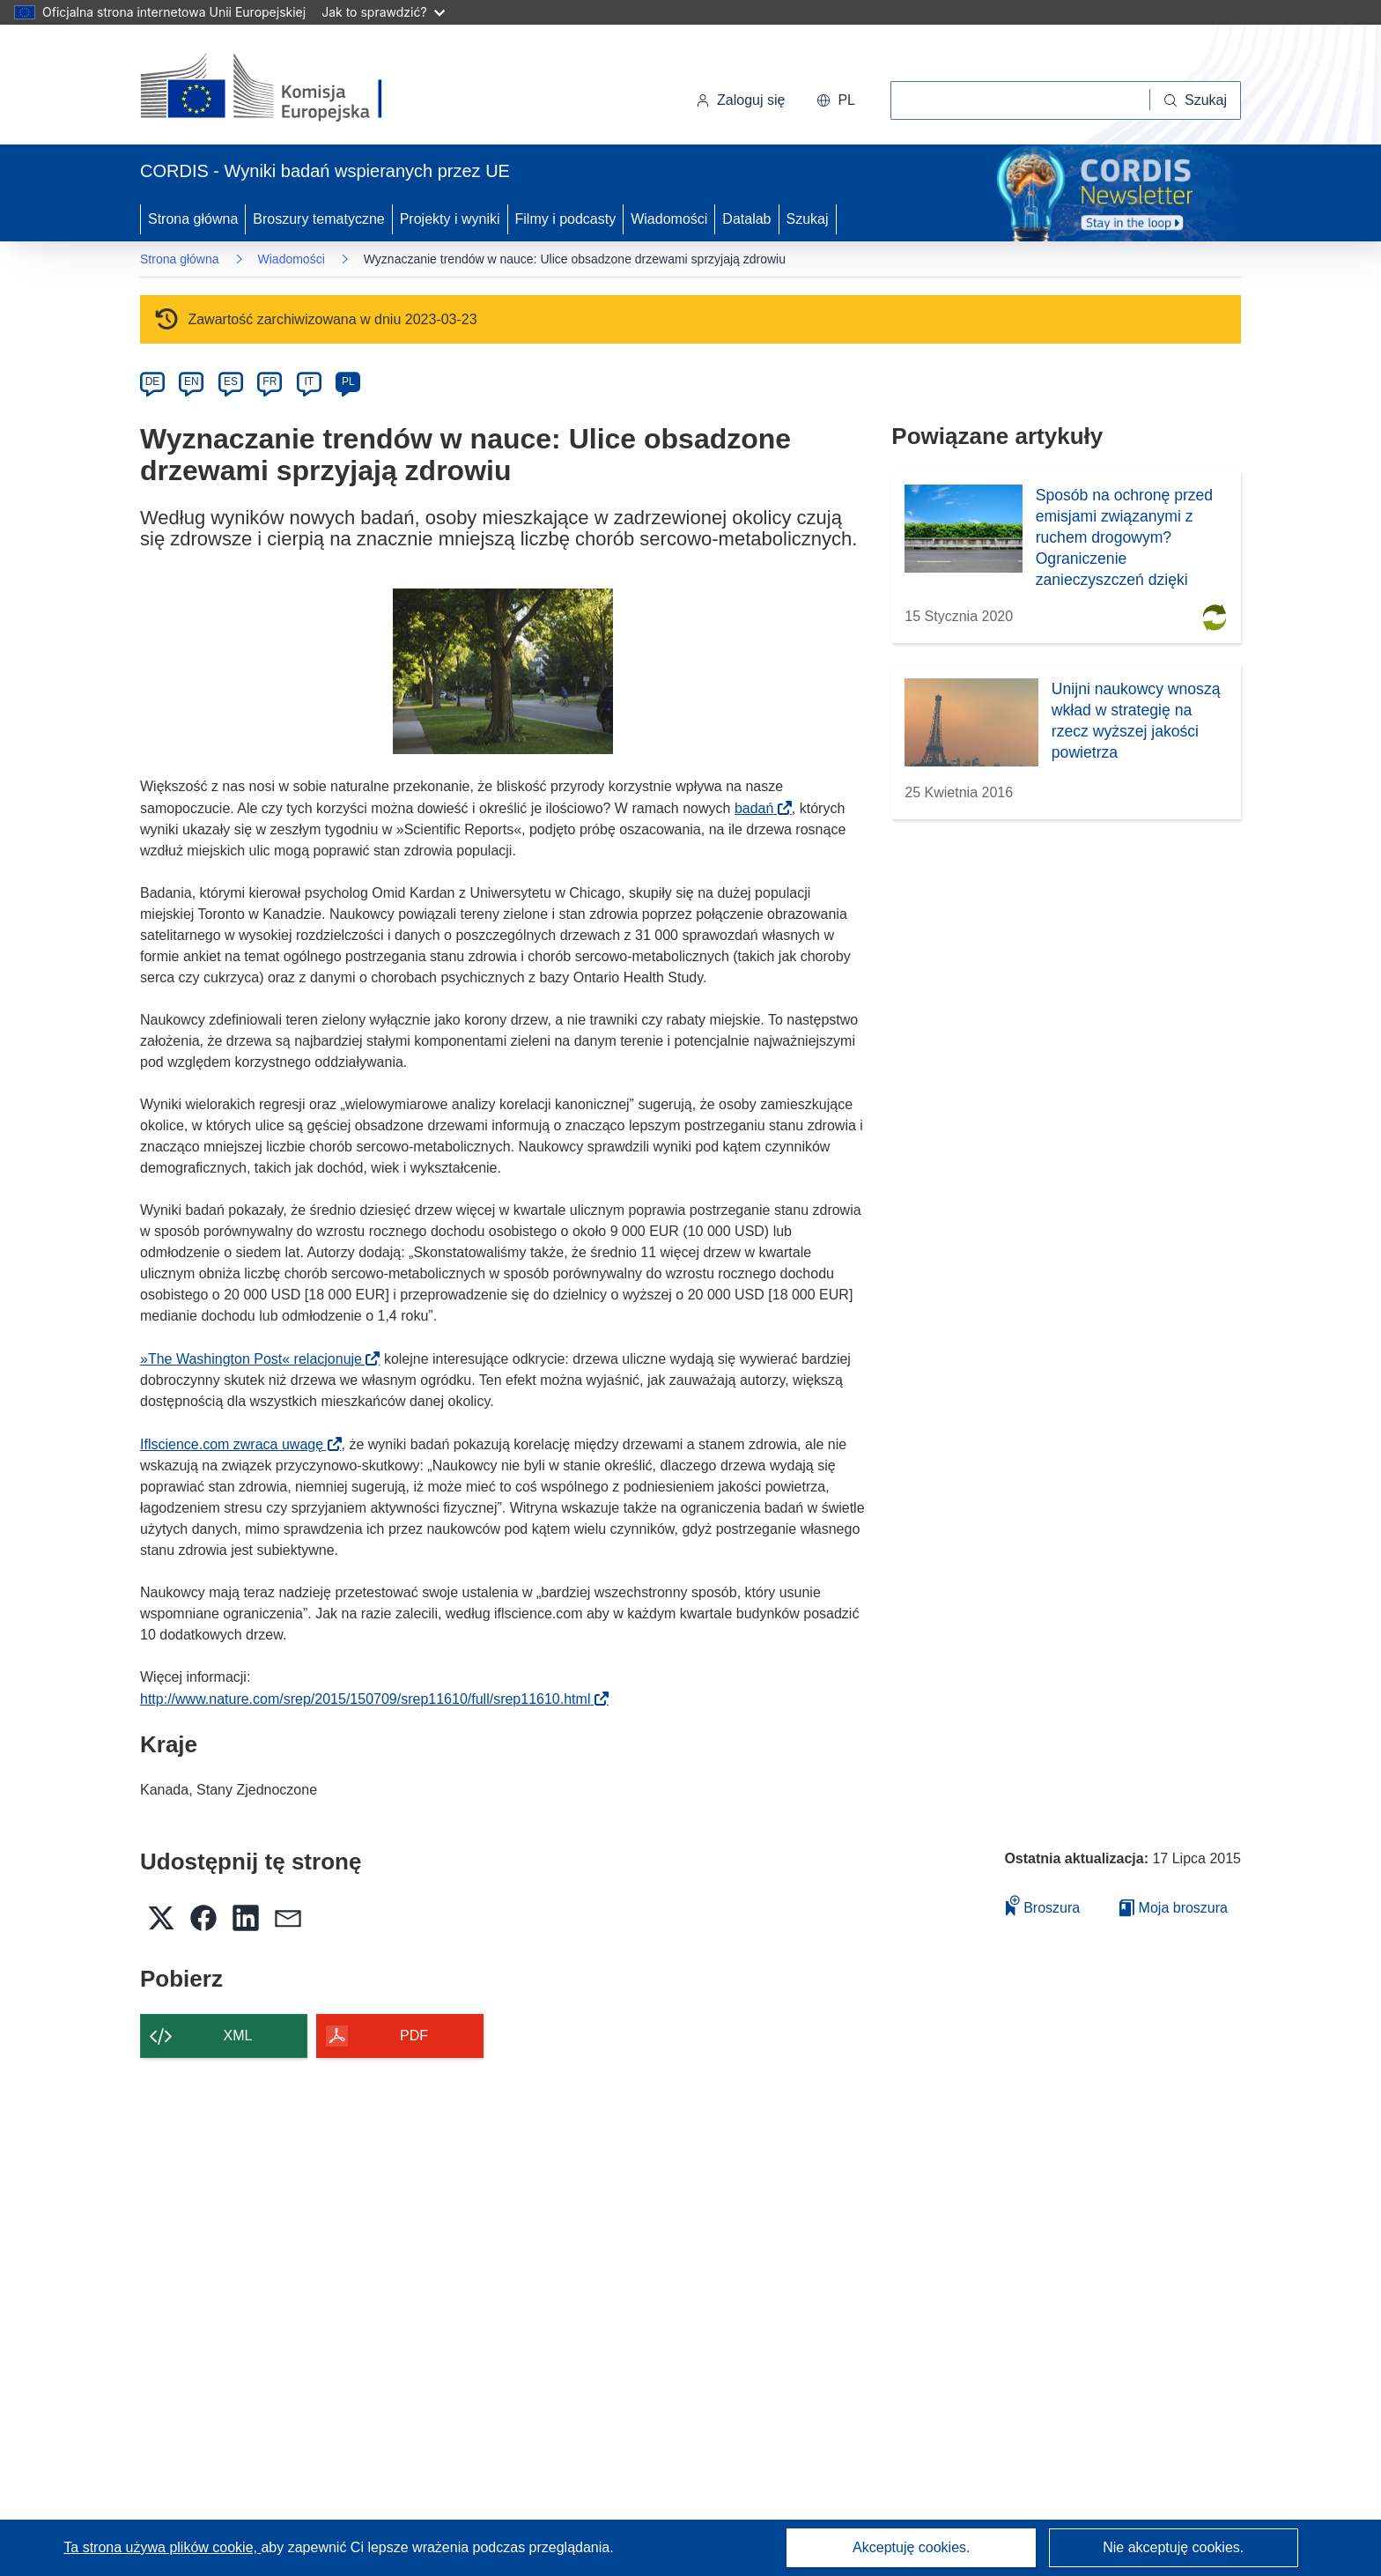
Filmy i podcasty (566, 218)
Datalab (746, 218)
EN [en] (191, 381)
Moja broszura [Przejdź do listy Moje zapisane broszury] (1173, 1907)
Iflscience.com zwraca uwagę (237, 1444)
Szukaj (808, 218)
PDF (414, 2035)
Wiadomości (669, 218)
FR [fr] (269, 381)
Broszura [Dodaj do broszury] (1043, 1905)
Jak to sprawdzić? (382, 11)
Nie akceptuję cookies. (1173, 2547)
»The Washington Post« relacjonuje (256, 1358)
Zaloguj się (740, 100)
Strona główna (193, 218)
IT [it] (309, 381)
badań (760, 808)
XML (238, 2035)
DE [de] (152, 381)
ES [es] (231, 381)
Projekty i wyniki (450, 218)
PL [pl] (348, 381)
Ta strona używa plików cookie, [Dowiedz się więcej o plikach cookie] (162, 2547)
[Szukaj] (1195, 100)
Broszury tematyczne (318, 218)
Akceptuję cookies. (911, 2547)
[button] (835, 100)
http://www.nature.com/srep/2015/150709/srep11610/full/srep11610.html (371, 1698)
